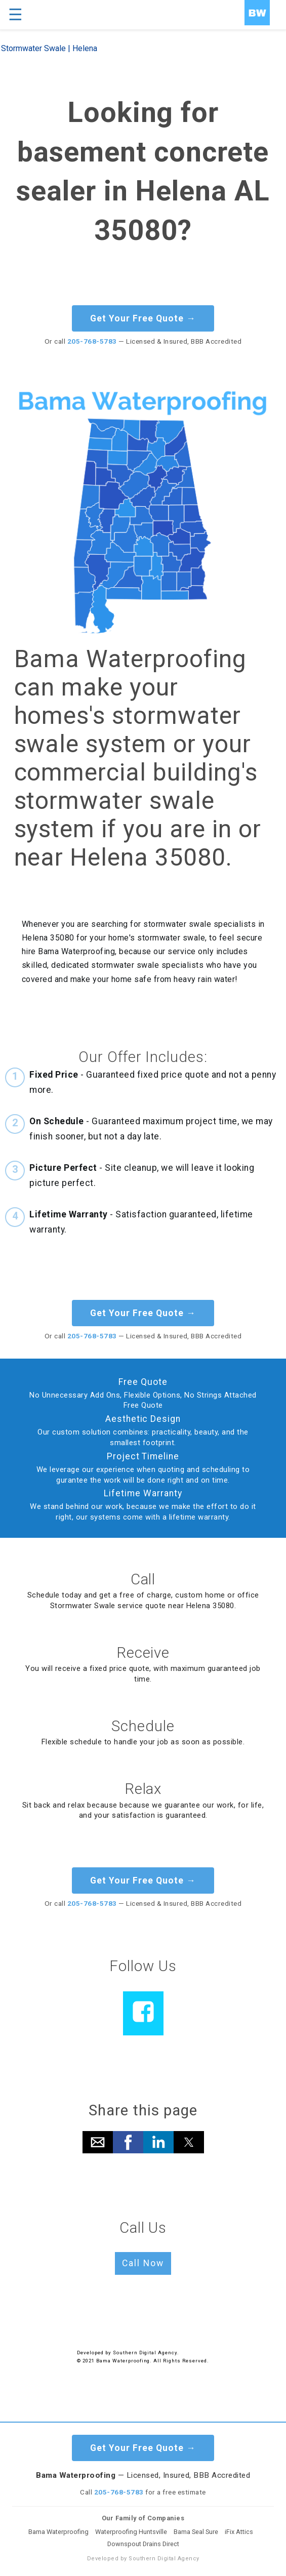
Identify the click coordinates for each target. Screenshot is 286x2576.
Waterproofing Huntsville (131, 2532)
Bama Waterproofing (58, 2532)
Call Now (143, 2263)
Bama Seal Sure (196, 2532)
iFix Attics (239, 2532)
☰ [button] (15, 14)
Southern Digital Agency (145, 2352)
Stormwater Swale (33, 48)
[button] (98, 2142)
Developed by (94, 2352)
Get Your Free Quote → (143, 318)
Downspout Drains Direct (143, 2544)
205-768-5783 (92, 341)
